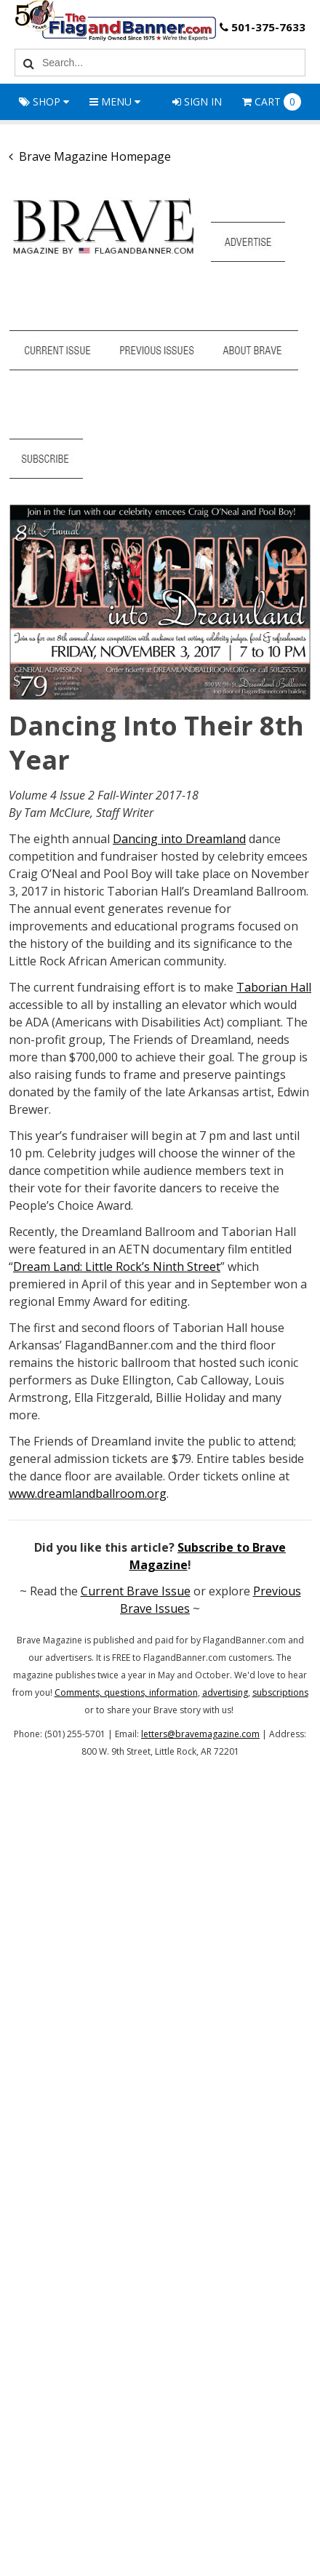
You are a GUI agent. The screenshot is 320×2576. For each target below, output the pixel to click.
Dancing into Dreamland (179, 839)
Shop (44, 101)
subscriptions (280, 1692)
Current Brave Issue (136, 1591)
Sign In (197, 101)
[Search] (26, 62)
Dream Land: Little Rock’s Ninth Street (116, 1267)
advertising (225, 1692)
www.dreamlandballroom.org (88, 1494)
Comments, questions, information (126, 1692)
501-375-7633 (260, 27)
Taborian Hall (273, 987)
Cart (271, 102)
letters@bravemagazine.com (200, 1734)
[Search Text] (171, 62)
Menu (114, 101)
